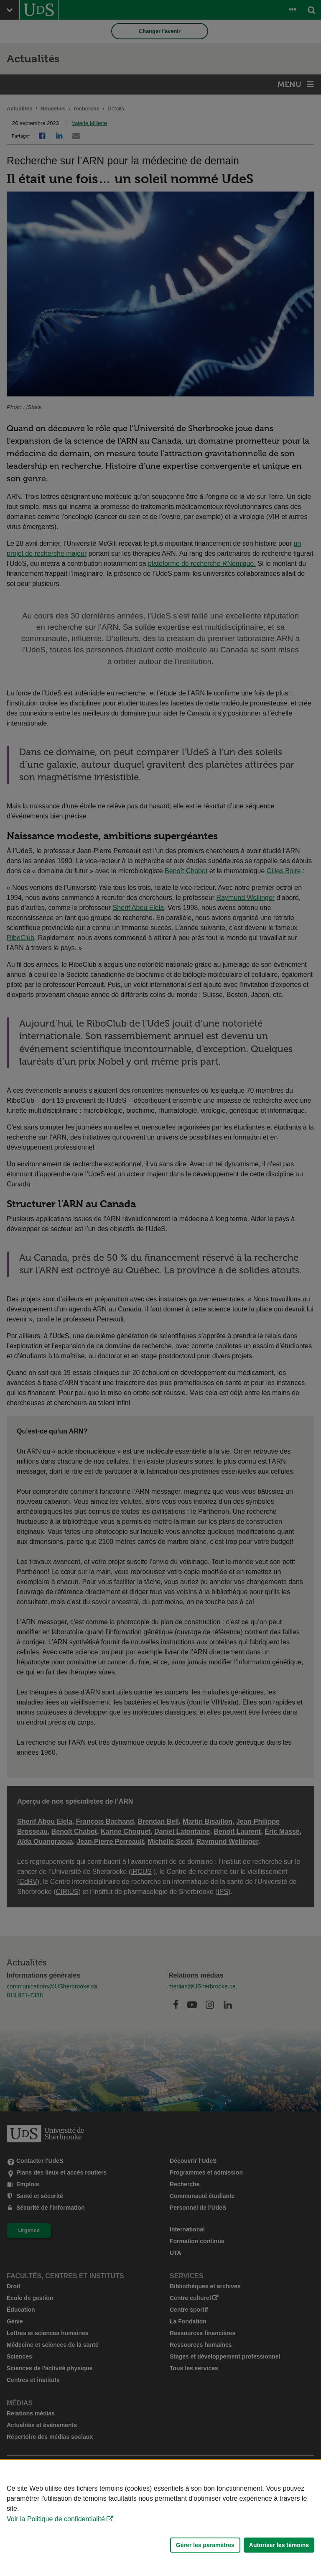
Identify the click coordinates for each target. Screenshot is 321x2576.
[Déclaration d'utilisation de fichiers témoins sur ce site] (160, 2518)
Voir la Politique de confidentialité (56, 2518)
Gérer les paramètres (205, 2545)
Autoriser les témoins (279, 2545)
